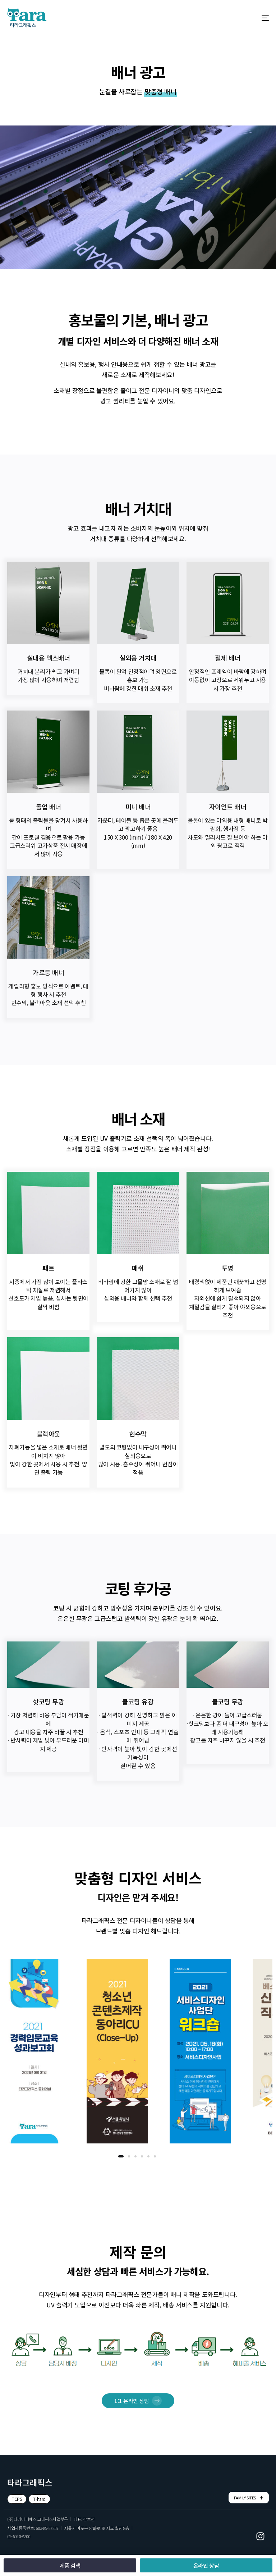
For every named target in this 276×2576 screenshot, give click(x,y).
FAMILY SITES (248, 2497)
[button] (17, 2499)
